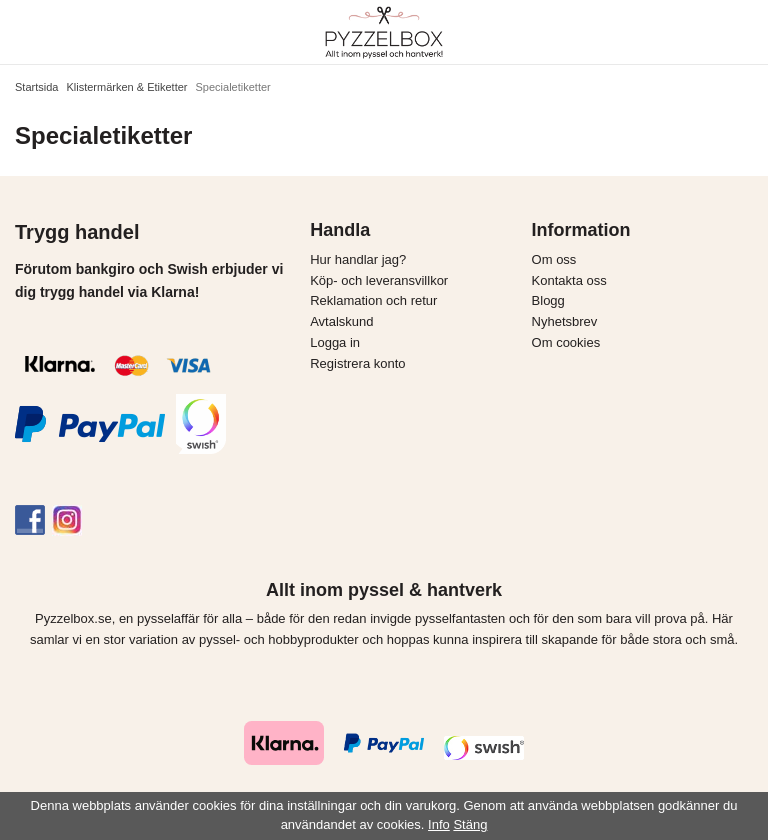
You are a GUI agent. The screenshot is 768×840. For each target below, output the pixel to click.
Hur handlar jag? (358, 259)
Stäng (470, 824)
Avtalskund (341, 321)
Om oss (554, 259)
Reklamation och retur (373, 300)
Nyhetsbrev (565, 321)
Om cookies (566, 342)
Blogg (548, 300)
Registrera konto (357, 363)
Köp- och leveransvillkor (379, 280)
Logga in (335, 342)
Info (439, 824)
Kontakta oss (569, 280)
